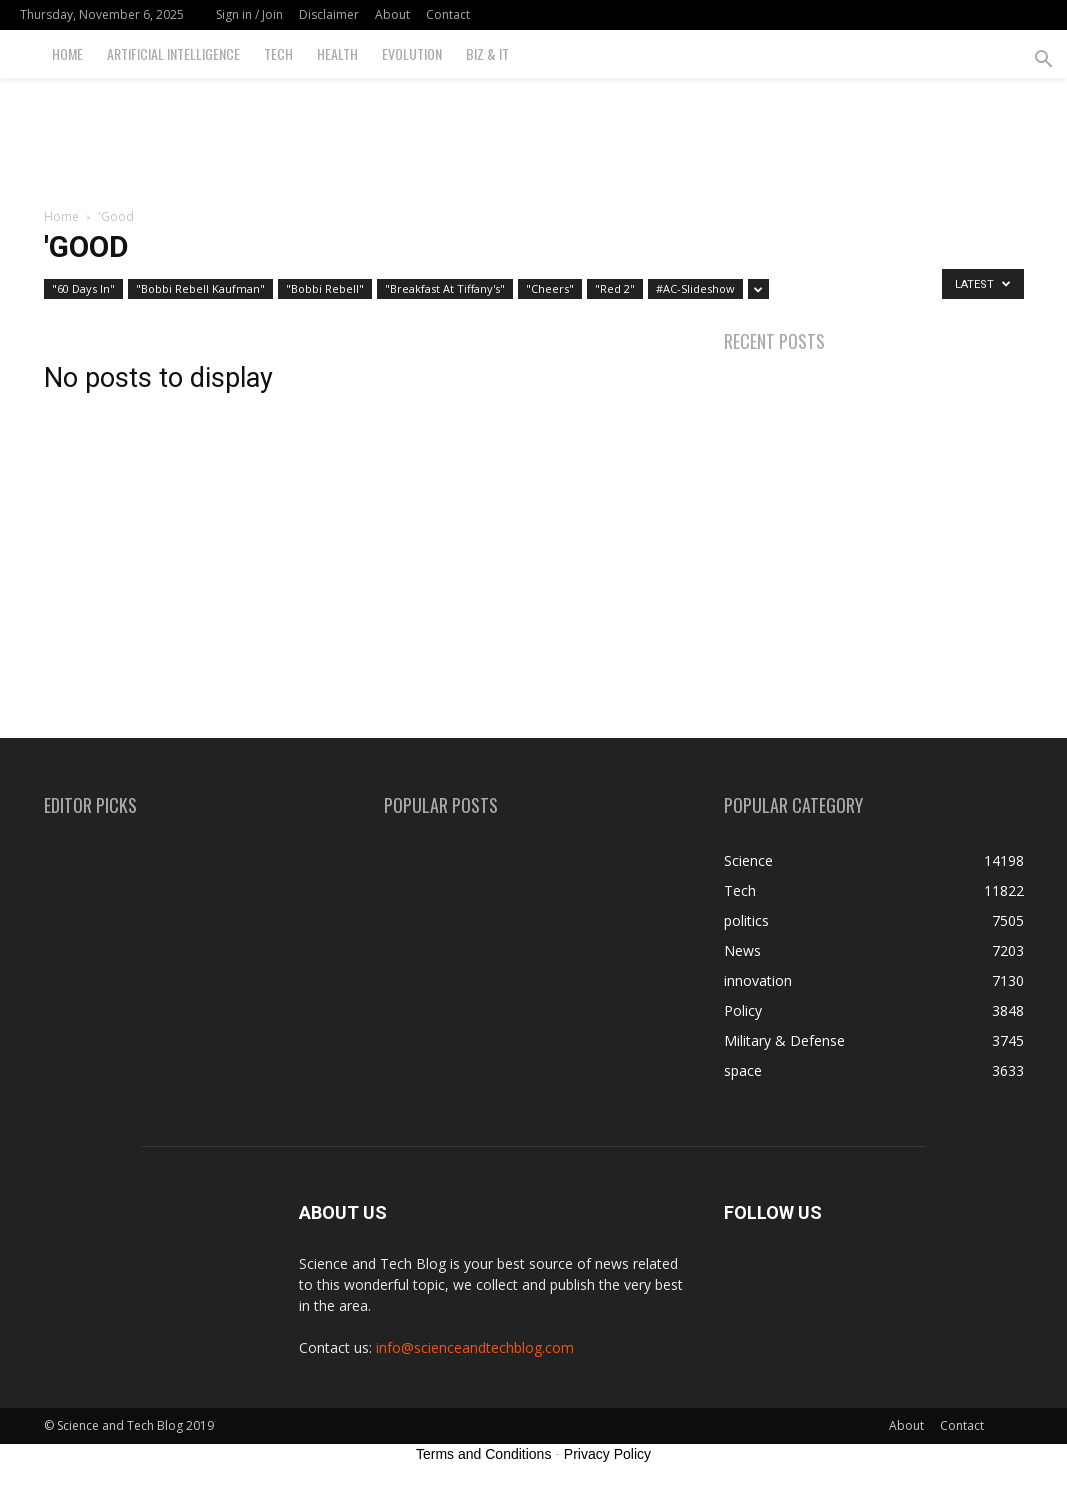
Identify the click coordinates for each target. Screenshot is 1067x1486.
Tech (278, 53)
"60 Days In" (83, 288)
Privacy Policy (607, 1454)
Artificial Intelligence (173, 53)
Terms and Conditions (483, 1454)
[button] (1043, 61)
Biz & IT (487, 53)
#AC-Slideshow (695, 288)
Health (337, 53)
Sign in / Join (249, 14)
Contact (448, 14)
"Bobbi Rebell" (325, 288)
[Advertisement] (534, 132)
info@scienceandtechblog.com (475, 1347)
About (392, 14)
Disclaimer (329, 14)
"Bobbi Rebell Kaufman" (200, 288)
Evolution (412, 53)
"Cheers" (550, 288)
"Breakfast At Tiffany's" (445, 288)
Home (67, 53)
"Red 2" (615, 288)
